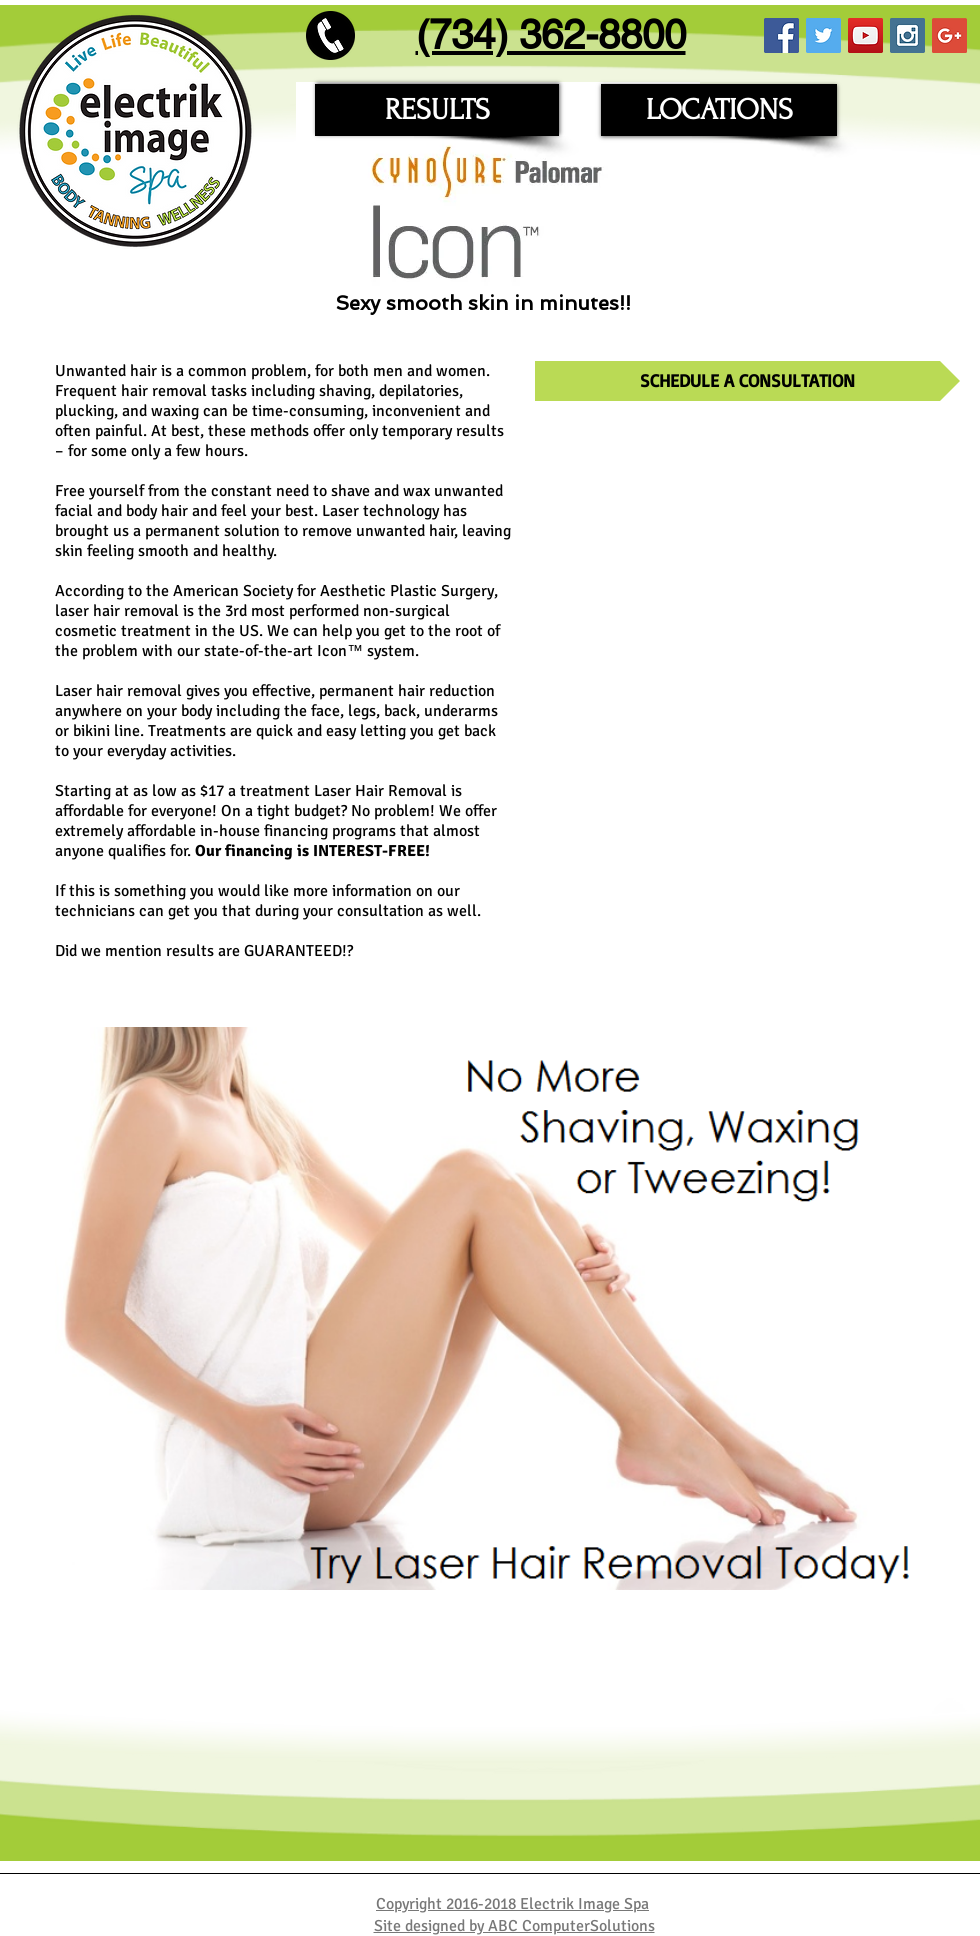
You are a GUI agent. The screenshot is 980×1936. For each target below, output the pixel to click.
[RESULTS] (437, 110)
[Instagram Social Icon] (907, 35)
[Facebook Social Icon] (781, 35)
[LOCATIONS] (719, 110)
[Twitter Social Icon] (823, 35)
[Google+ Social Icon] (949, 35)
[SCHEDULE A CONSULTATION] (747, 381)
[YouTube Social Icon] (865, 35)
